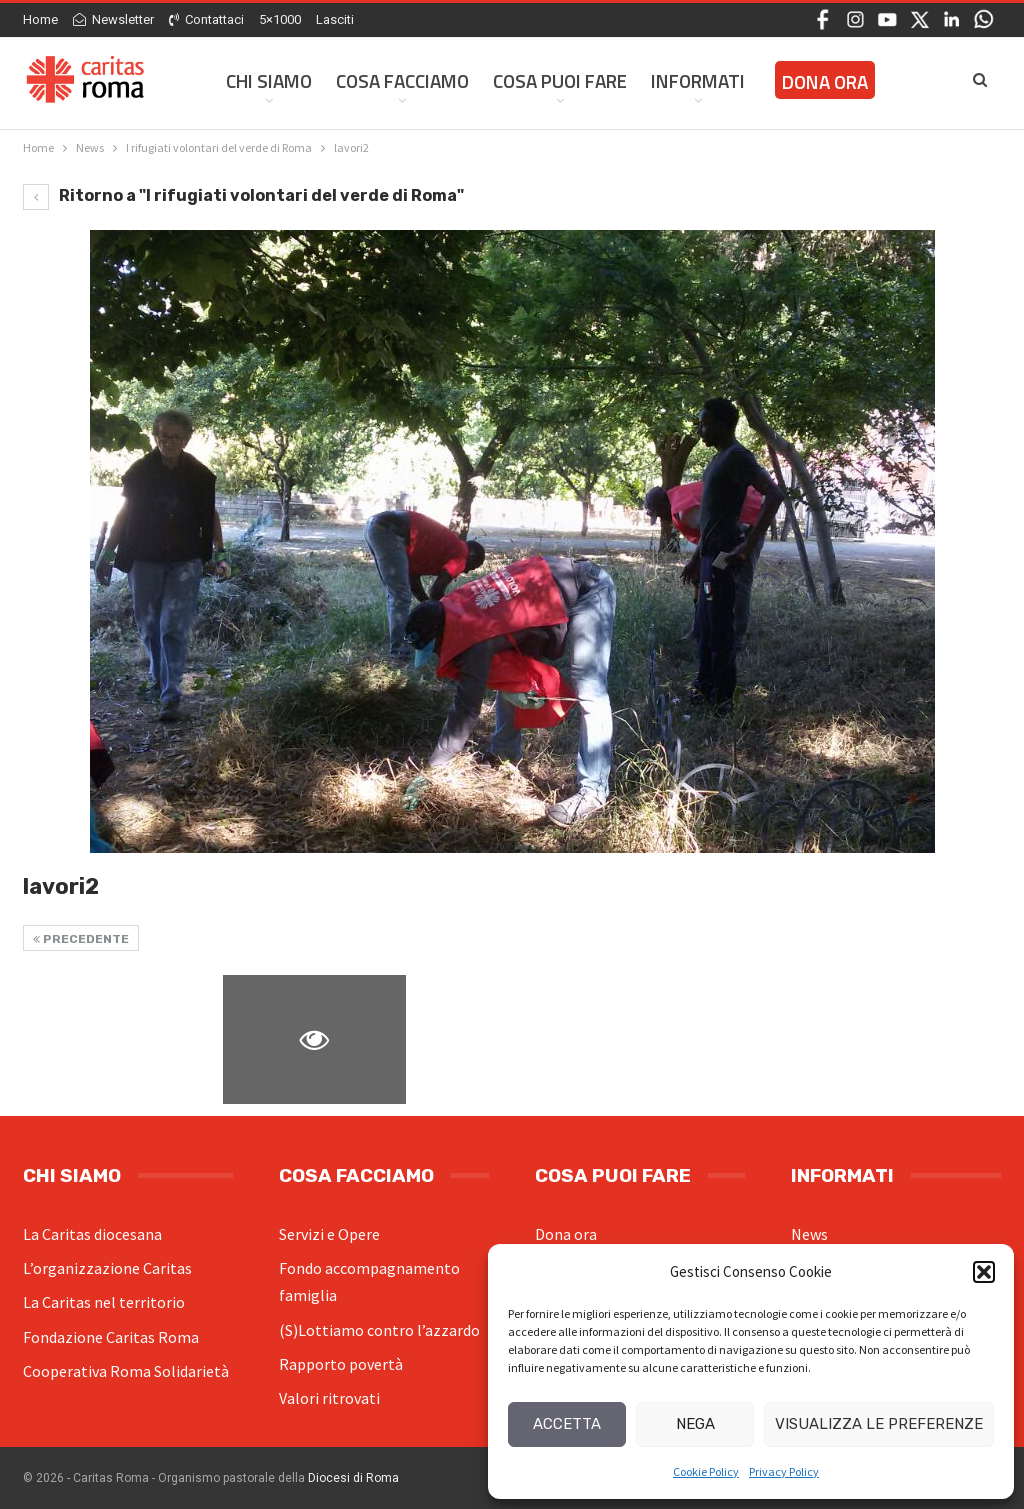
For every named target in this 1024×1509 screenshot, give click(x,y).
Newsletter (113, 19)
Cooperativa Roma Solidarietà (126, 1371)
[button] (984, 1272)
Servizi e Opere (329, 1234)
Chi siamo (269, 80)
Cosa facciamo (402, 80)
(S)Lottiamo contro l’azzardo (379, 1330)
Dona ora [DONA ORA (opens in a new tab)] (825, 81)
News (809, 1234)
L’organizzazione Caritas (107, 1268)
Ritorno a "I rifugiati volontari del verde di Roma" (243, 195)
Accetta (567, 1424)
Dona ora (566, 1234)
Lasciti (335, 19)
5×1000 (280, 19)
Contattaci (206, 19)
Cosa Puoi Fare (560, 80)
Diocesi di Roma (353, 1478)
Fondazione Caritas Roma (111, 1337)
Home (40, 19)
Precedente (81, 939)
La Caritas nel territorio (104, 1302)
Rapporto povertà (341, 1364)
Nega (695, 1424)
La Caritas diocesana (92, 1234)
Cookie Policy (706, 1471)
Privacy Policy (784, 1471)
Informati (698, 80)
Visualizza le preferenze (879, 1424)
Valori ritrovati (329, 1398)
